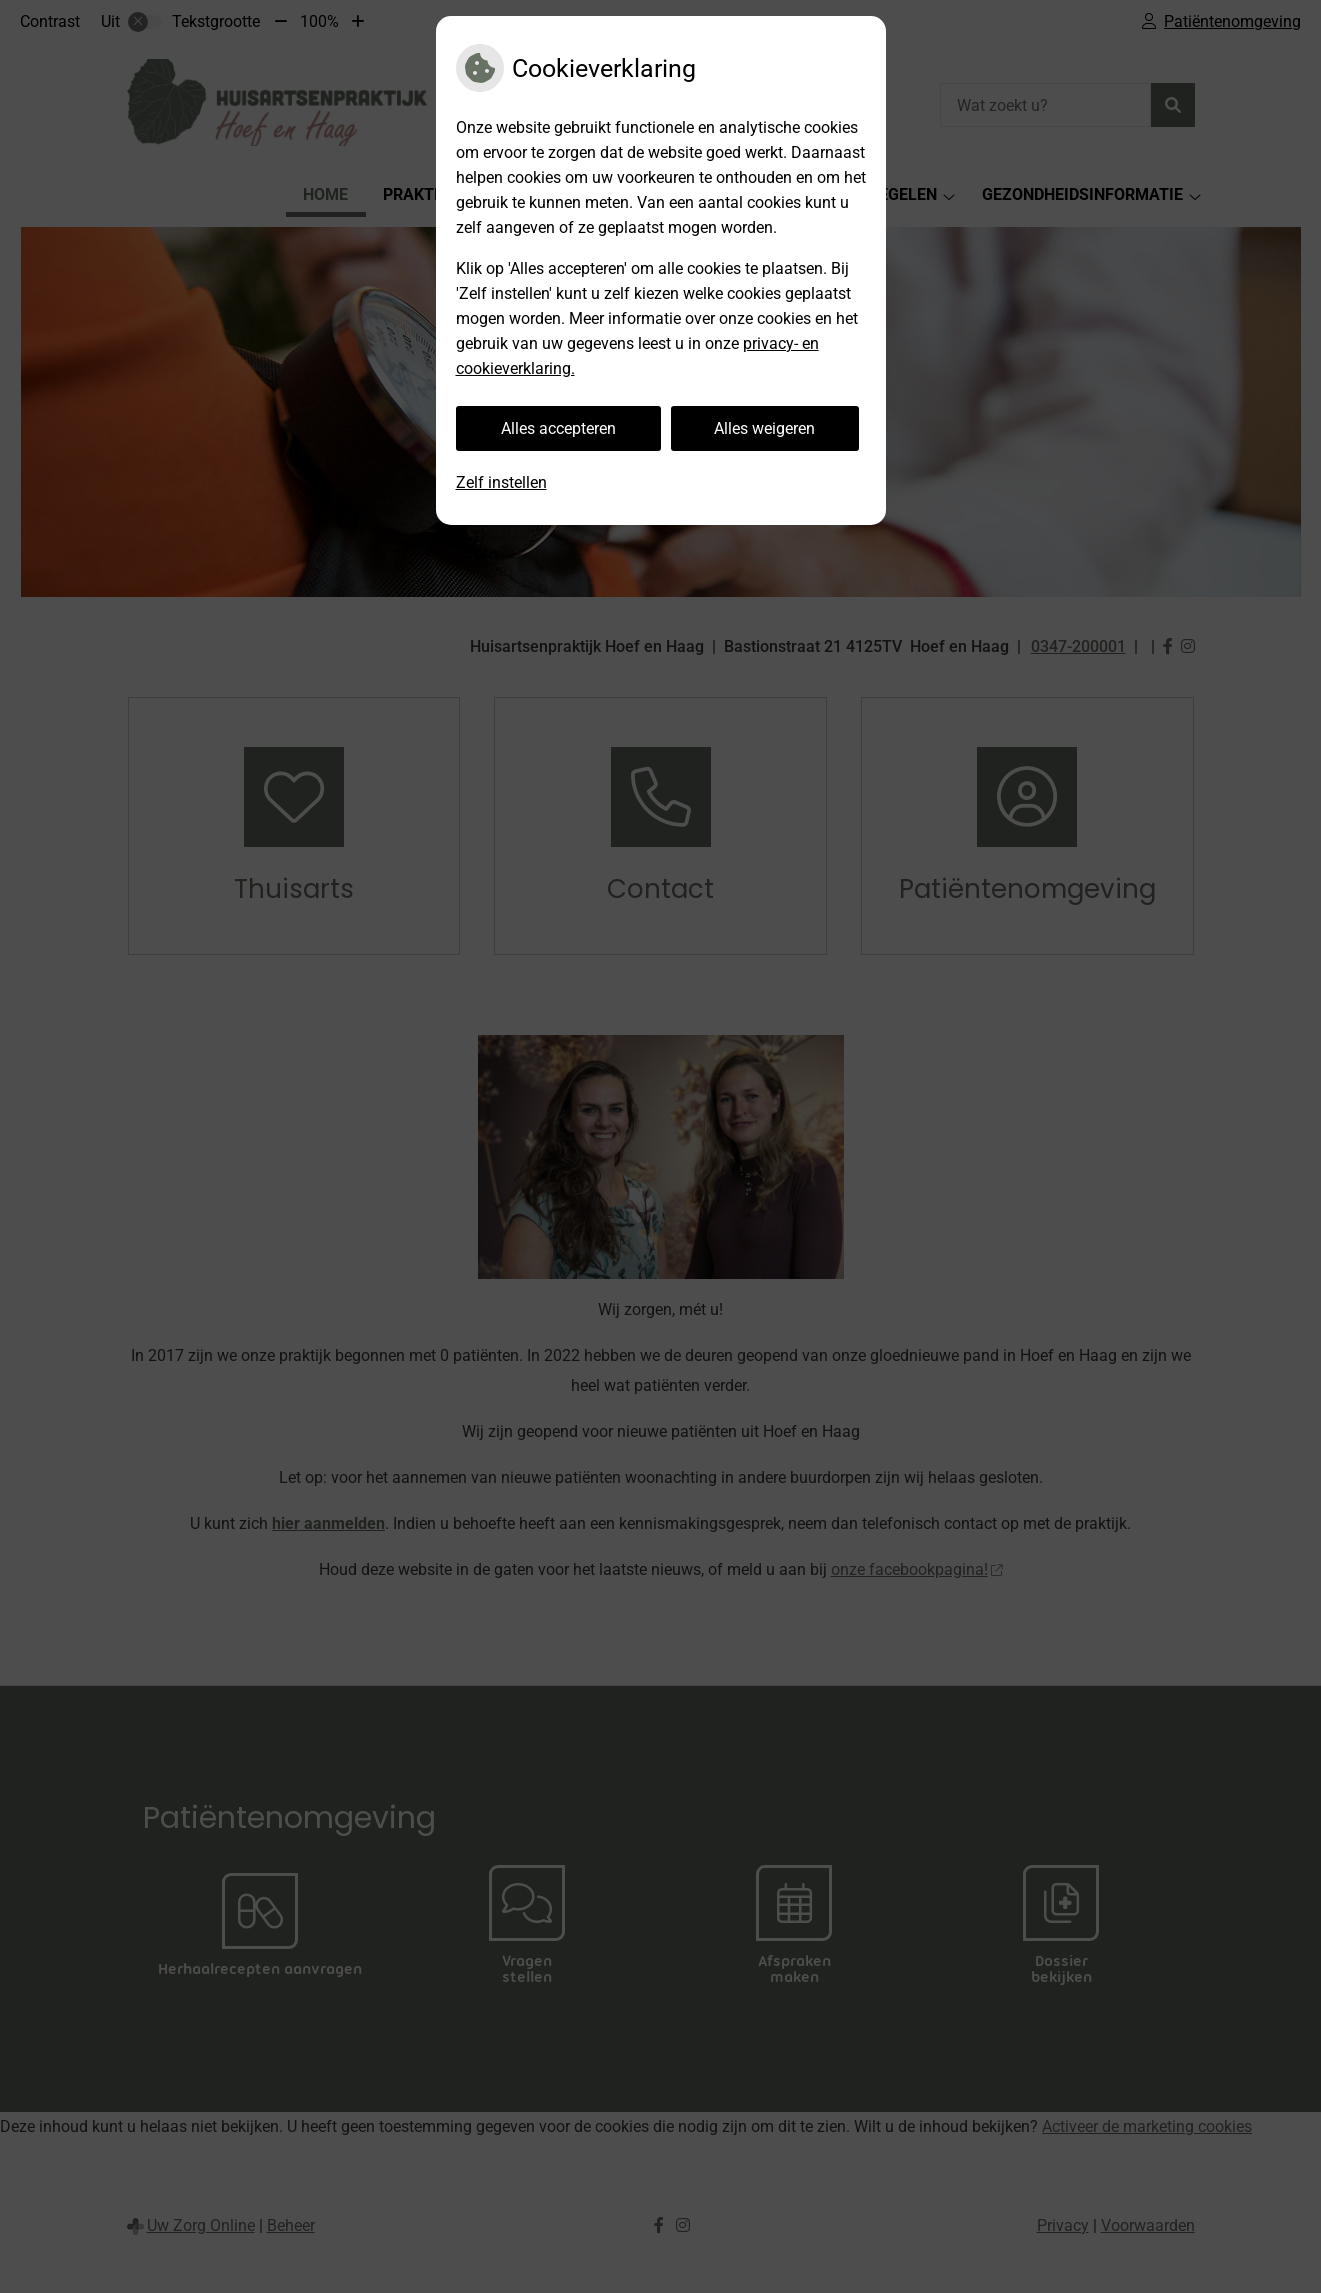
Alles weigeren (764, 428)
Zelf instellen (501, 482)
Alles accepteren (558, 428)
